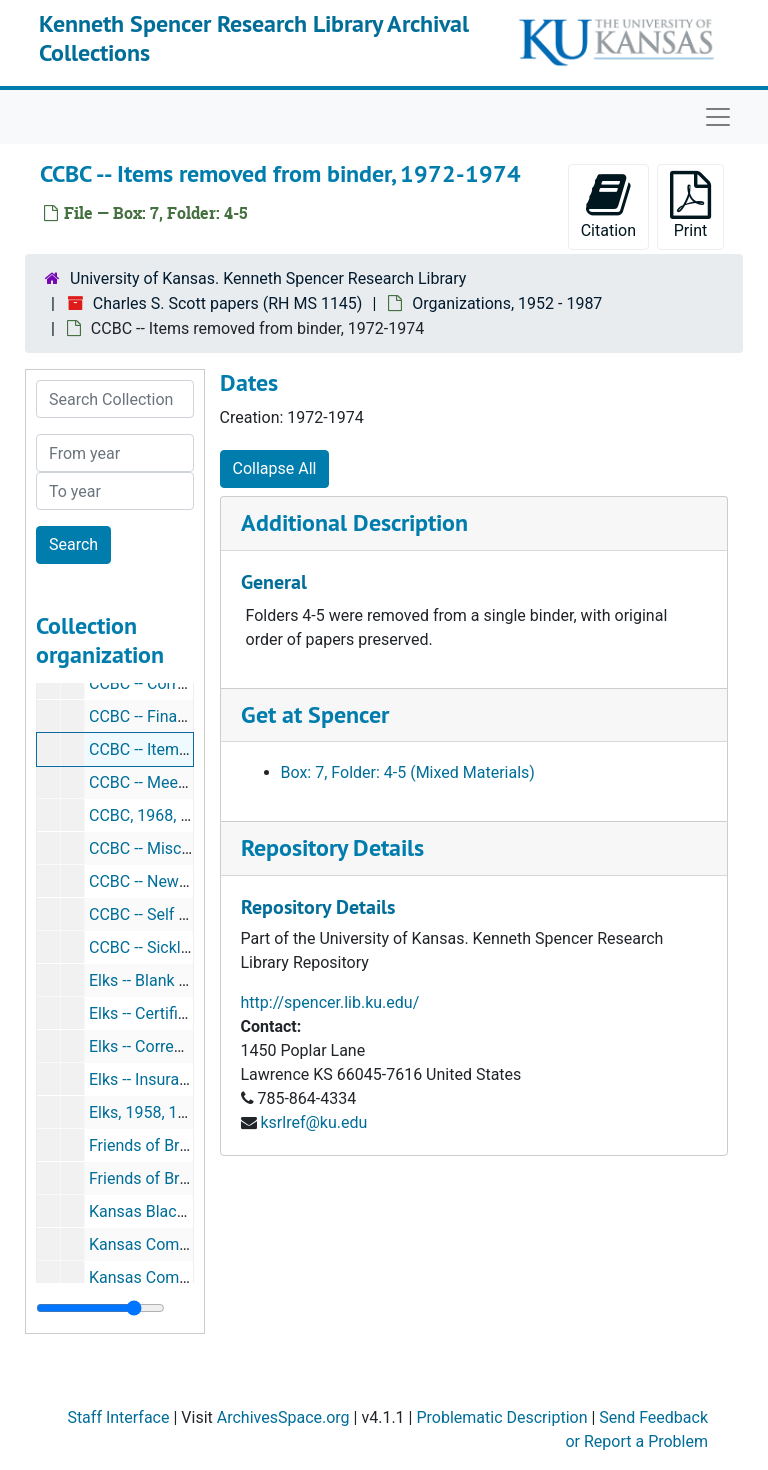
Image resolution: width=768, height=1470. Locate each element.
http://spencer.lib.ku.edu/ (330, 1002)
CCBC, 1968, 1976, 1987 (174, 815)
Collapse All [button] (275, 468)
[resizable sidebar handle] (100, 1308)
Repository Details (332, 847)
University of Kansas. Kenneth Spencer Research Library (268, 278)
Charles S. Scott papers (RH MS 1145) (228, 303)
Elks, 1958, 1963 (147, 1112)
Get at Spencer (315, 714)
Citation (608, 205)
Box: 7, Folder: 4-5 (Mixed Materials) (408, 772)
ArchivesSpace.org (283, 1417)
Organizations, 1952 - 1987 (507, 303)
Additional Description (354, 522)
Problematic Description (501, 1417)
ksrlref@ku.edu (313, 1122)
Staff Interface (118, 1417)
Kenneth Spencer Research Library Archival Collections (254, 38)
